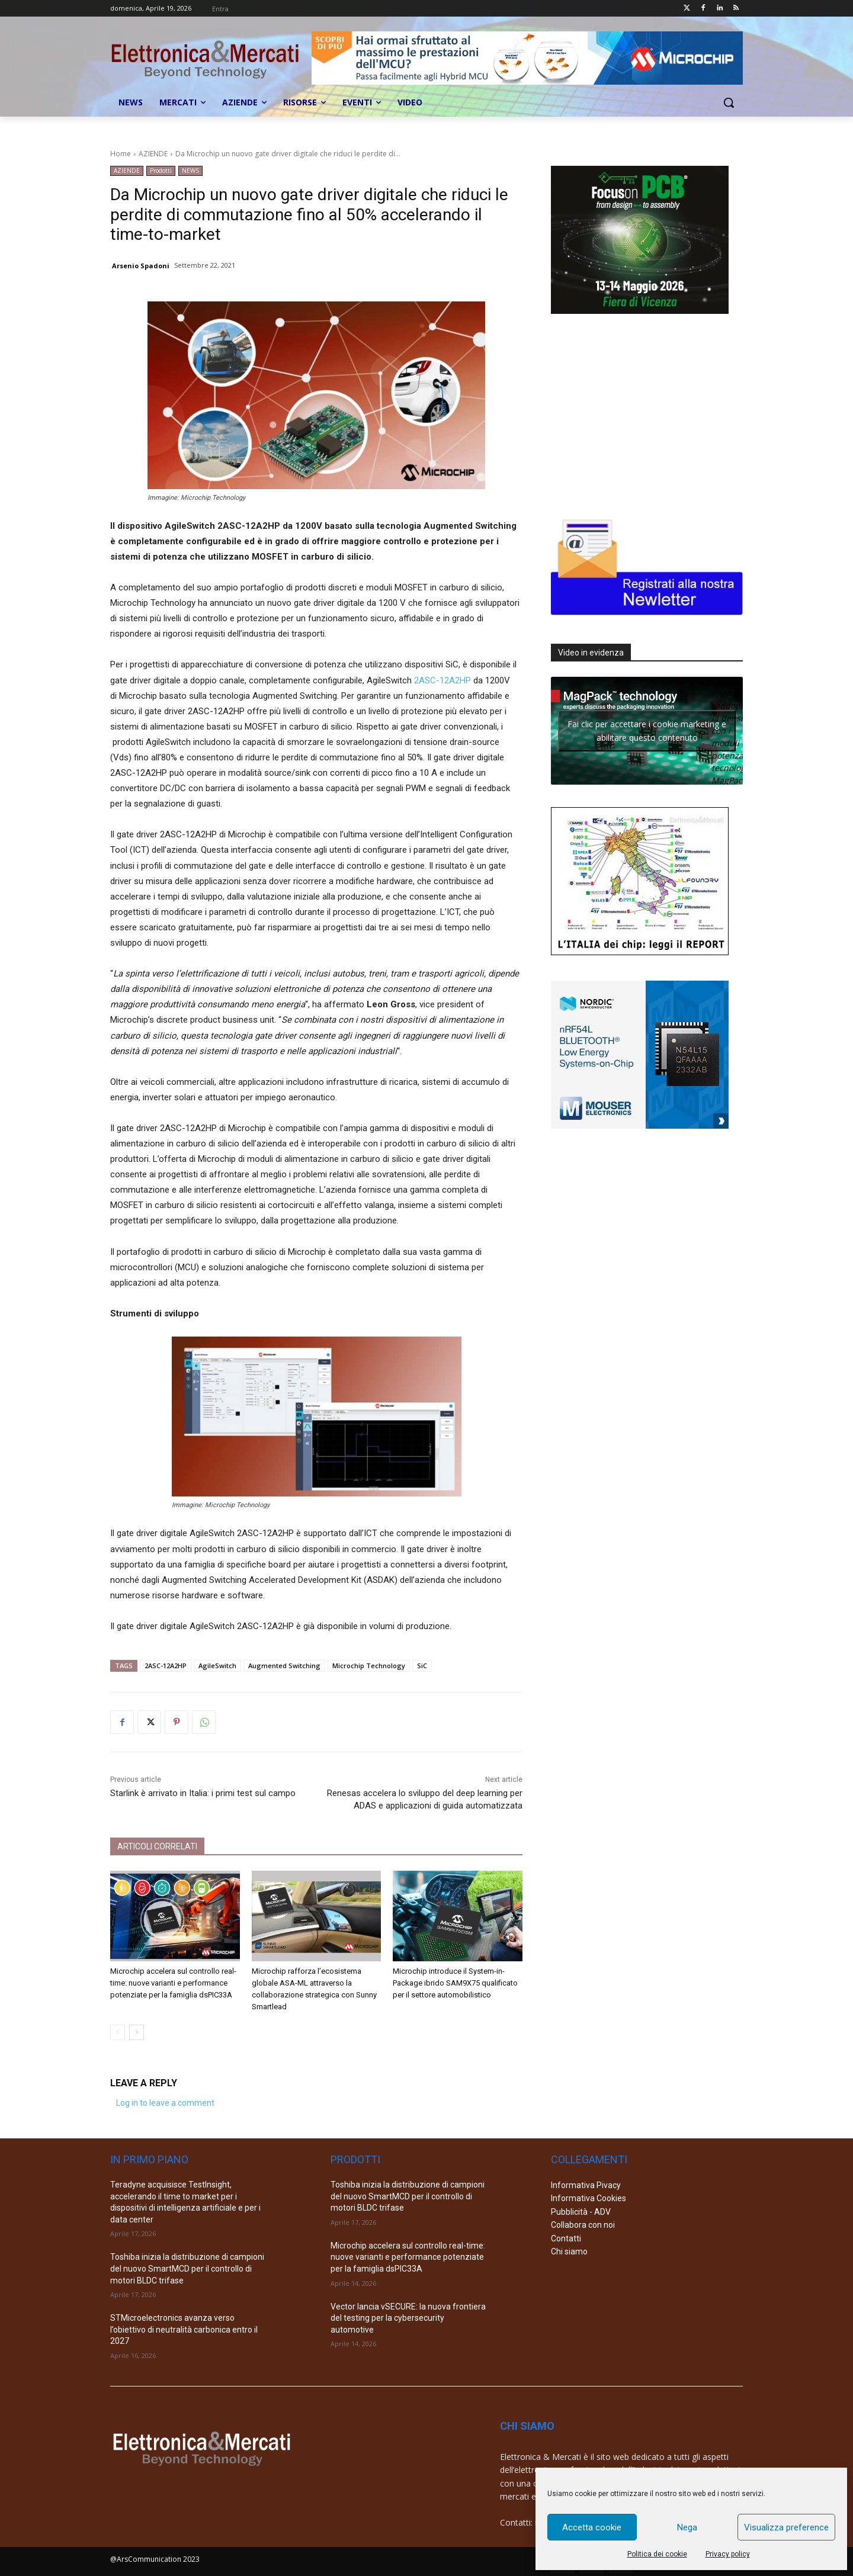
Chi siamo (569, 2251)
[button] (728, 102)
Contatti (566, 2238)
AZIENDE (153, 154)
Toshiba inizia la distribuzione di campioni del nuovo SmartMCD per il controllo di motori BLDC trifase (187, 2268)
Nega (687, 2527)
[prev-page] (117, 2032)
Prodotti (160, 171)
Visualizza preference (786, 2527)
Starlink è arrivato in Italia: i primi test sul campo (203, 1793)
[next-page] (136, 2032)
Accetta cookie (591, 2527)
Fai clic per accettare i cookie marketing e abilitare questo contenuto (646, 730)
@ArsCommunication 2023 (155, 2559)
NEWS (190, 171)
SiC (422, 1665)
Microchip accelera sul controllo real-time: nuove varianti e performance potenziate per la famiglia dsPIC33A (173, 1983)
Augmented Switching (284, 1665)
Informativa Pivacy (586, 2185)
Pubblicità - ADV (581, 2212)
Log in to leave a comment (165, 2103)
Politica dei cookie (657, 2554)
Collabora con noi (583, 2225)
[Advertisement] (640, 413)
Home (120, 154)
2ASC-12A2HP (442, 680)
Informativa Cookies (588, 2198)
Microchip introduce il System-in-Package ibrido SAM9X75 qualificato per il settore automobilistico (455, 1983)
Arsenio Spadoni (140, 265)
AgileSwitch (217, 1665)
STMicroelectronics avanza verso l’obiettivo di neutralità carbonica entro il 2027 (184, 2329)
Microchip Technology (368, 1665)
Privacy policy (728, 2554)
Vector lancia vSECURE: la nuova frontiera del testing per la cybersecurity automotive (408, 2318)
